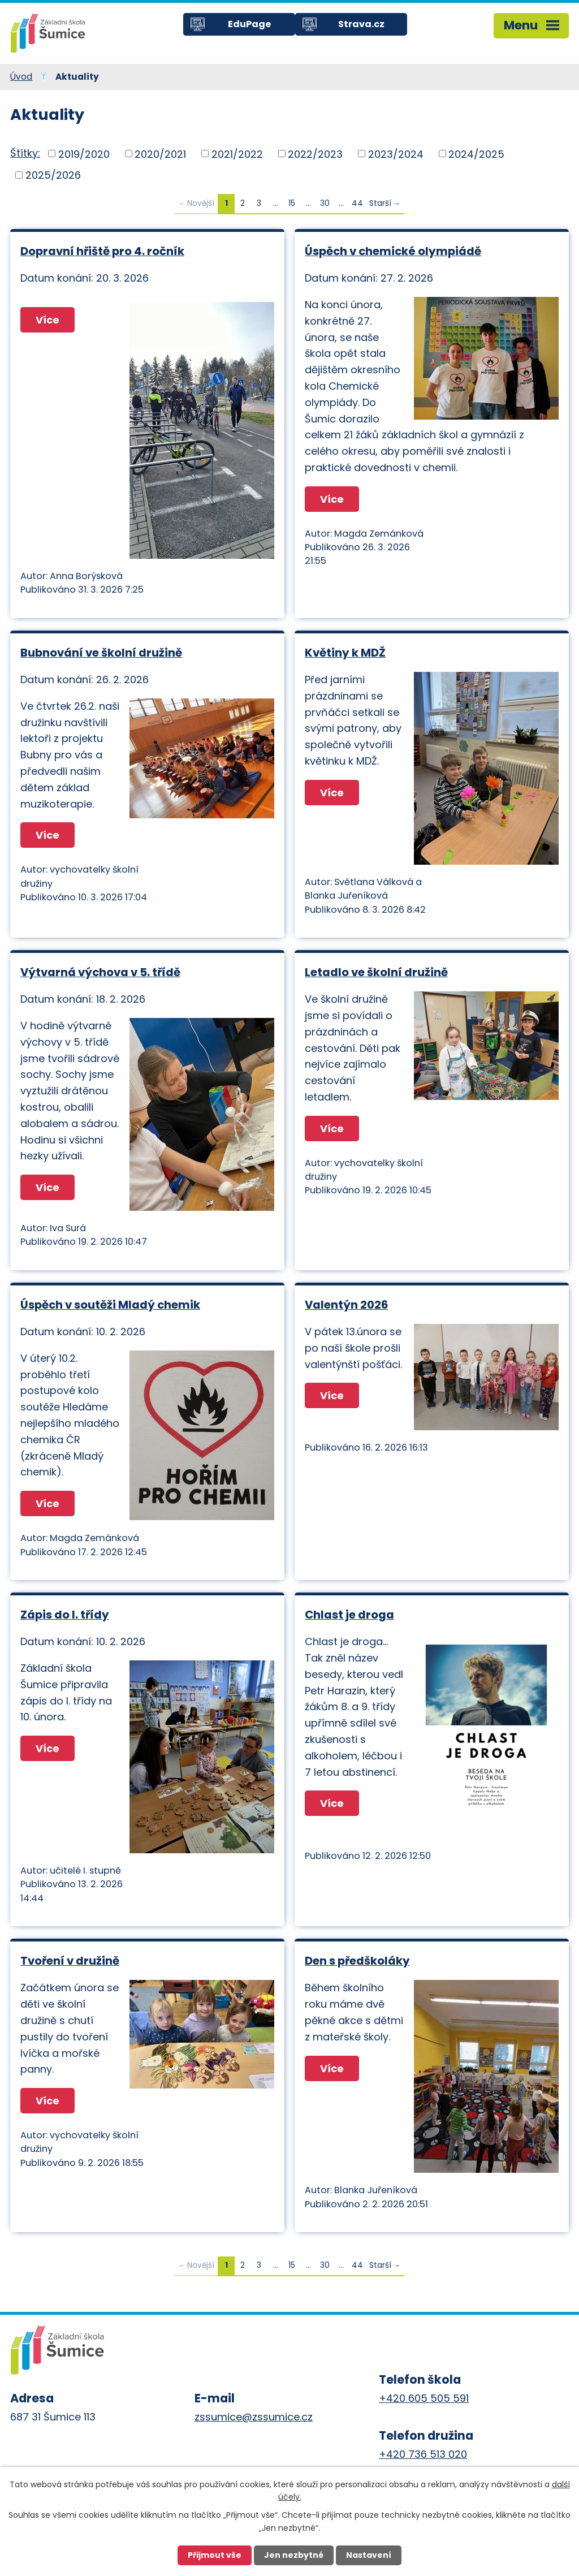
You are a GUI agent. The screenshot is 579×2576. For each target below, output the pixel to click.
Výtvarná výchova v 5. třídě (100, 972)
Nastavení (368, 2555)
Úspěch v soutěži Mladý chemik (110, 1305)
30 (325, 203)
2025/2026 (53, 175)
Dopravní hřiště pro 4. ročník (102, 251)
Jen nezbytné (293, 2555)
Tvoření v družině (69, 1961)
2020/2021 (160, 153)
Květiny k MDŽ (345, 653)
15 (291, 203)
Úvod (21, 77)
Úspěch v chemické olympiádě (393, 251)
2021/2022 (237, 153)
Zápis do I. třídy (64, 1615)
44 (357, 203)
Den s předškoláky (357, 1961)
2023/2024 (396, 153)
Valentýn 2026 (346, 1305)
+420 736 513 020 (423, 2454)
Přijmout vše (214, 2555)
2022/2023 (315, 153)
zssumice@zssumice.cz (254, 2417)
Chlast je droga (349, 1615)
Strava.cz (361, 24)
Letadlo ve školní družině (376, 972)
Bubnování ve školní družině (101, 653)
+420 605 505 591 (424, 2398)
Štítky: (25, 153)
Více (47, 320)
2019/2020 (84, 153)
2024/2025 (476, 153)
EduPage (249, 24)
